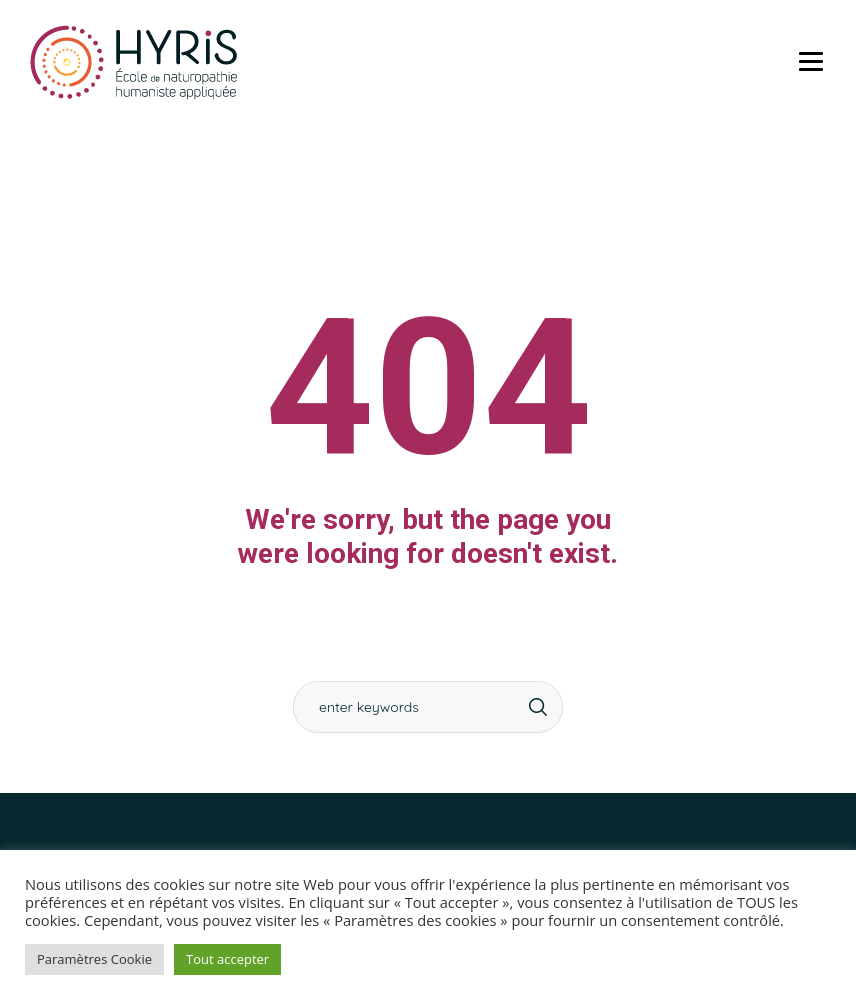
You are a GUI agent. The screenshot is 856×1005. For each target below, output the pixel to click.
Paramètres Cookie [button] (94, 959)
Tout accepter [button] (227, 959)
